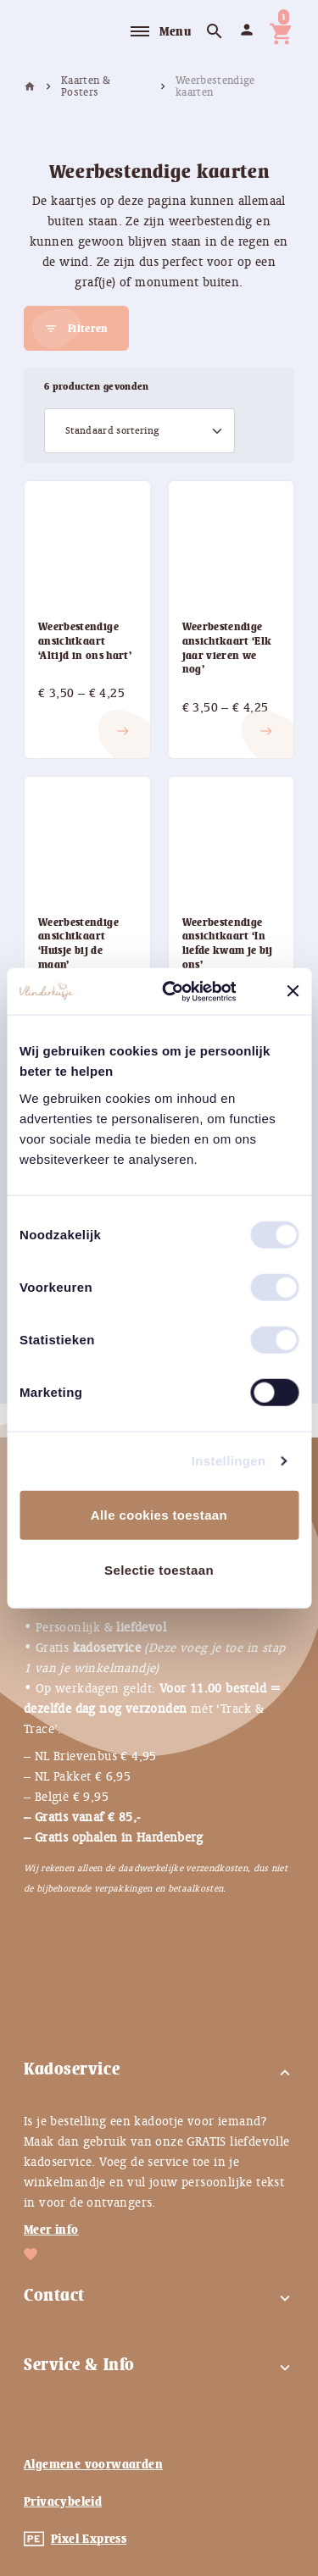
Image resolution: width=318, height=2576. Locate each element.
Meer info (51, 2229)
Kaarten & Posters (85, 86)
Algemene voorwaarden (93, 2464)
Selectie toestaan (159, 1570)
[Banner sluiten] (292, 991)
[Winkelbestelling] (139, 431)
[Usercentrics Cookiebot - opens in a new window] (189, 991)
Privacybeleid (63, 2501)
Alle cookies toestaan (159, 1514)
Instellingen (229, 1461)
